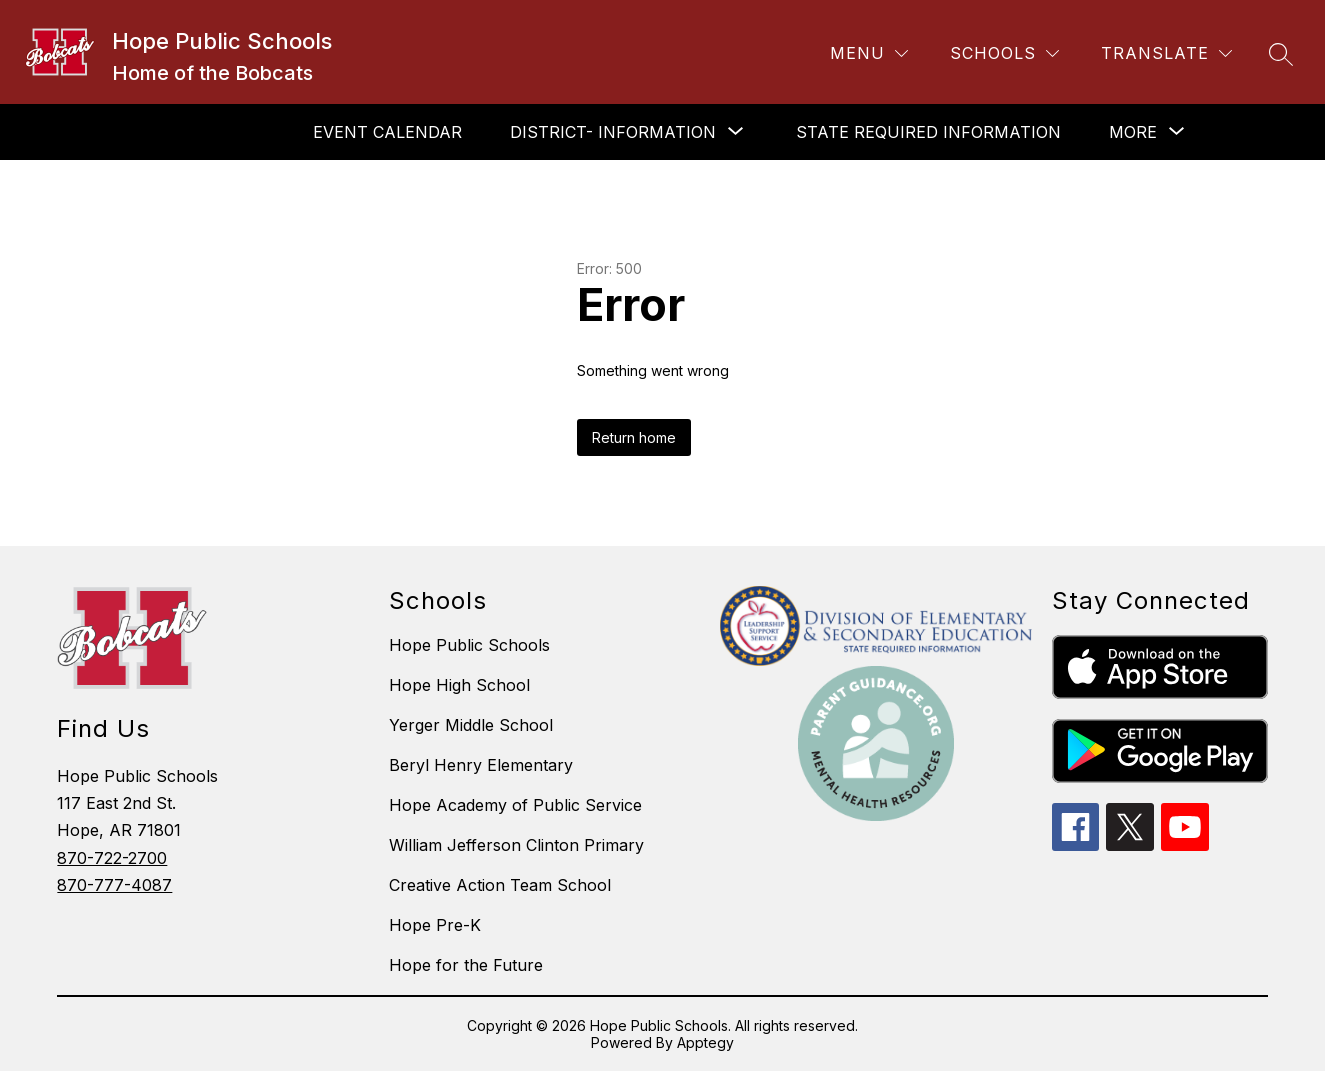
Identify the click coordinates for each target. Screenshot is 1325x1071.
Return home (634, 437)
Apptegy (705, 1042)
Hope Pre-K (435, 925)
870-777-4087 (114, 885)
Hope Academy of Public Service (515, 805)
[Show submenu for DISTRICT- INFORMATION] (613, 132)
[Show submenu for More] (1133, 132)
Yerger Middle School (471, 725)
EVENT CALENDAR (387, 132)
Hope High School (459, 685)
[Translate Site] (1166, 53)
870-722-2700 (112, 858)
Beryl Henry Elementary (481, 765)
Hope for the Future (466, 965)
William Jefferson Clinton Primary (516, 845)
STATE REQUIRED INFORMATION (928, 132)
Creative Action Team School (500, 885)
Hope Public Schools (469, 645)
